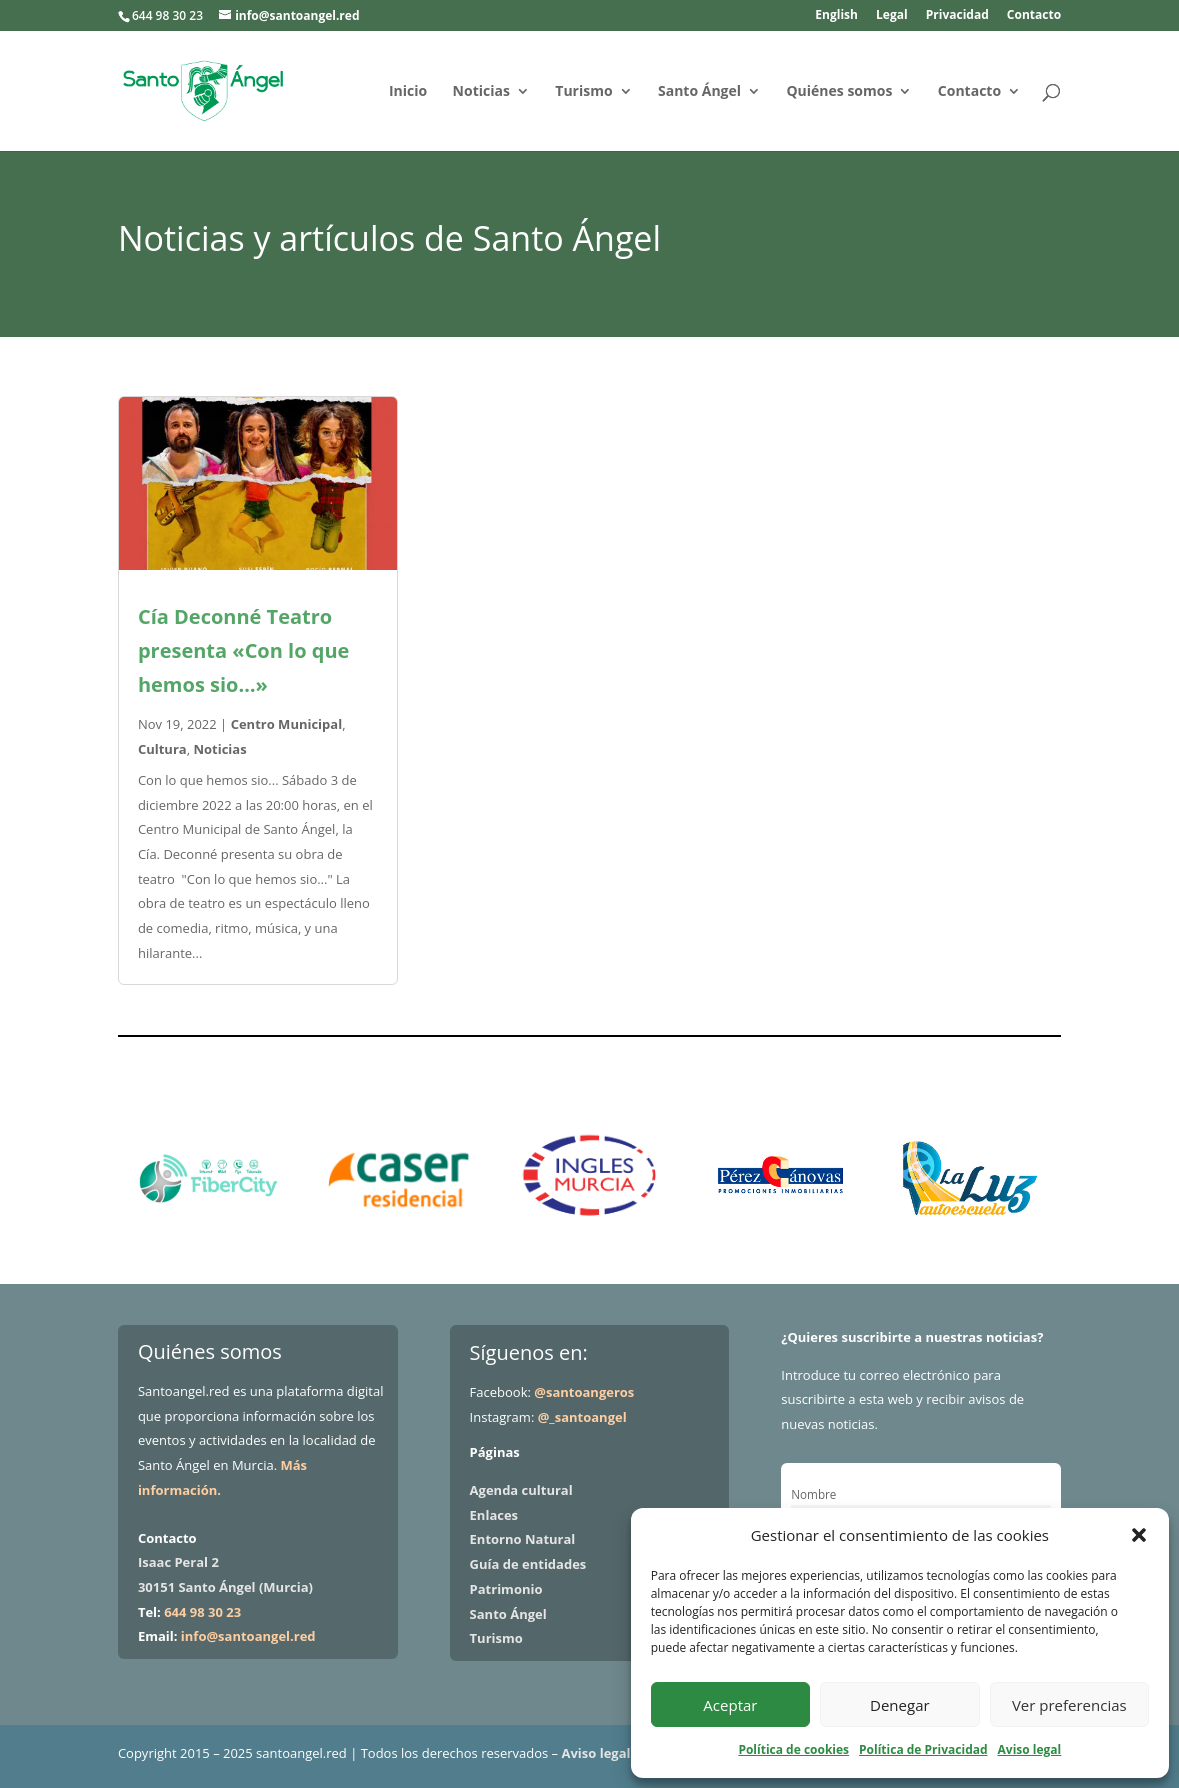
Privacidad (957, 16)
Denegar (900, 1705)
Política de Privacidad (923, 1749)
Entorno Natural (523, 1539)
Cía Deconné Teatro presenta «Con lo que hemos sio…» (243, 650)
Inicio (408, 92)
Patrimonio (506, 1589)
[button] (1139, 1535)
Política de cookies (793, 1749)
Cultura (162, 749)
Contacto (1034, 16)
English (836, 16)
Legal (892, 16)
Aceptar (730, 1705)
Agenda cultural (521, 1490)
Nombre (813, 1494)
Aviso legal (1030, 1749)
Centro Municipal (287, 724)
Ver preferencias (1069, 1705)
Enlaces (494, 1515)
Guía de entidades (528, 1564)
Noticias (481, 92)
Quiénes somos (839, 92)
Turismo (583, 92)
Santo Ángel (699, 92)
